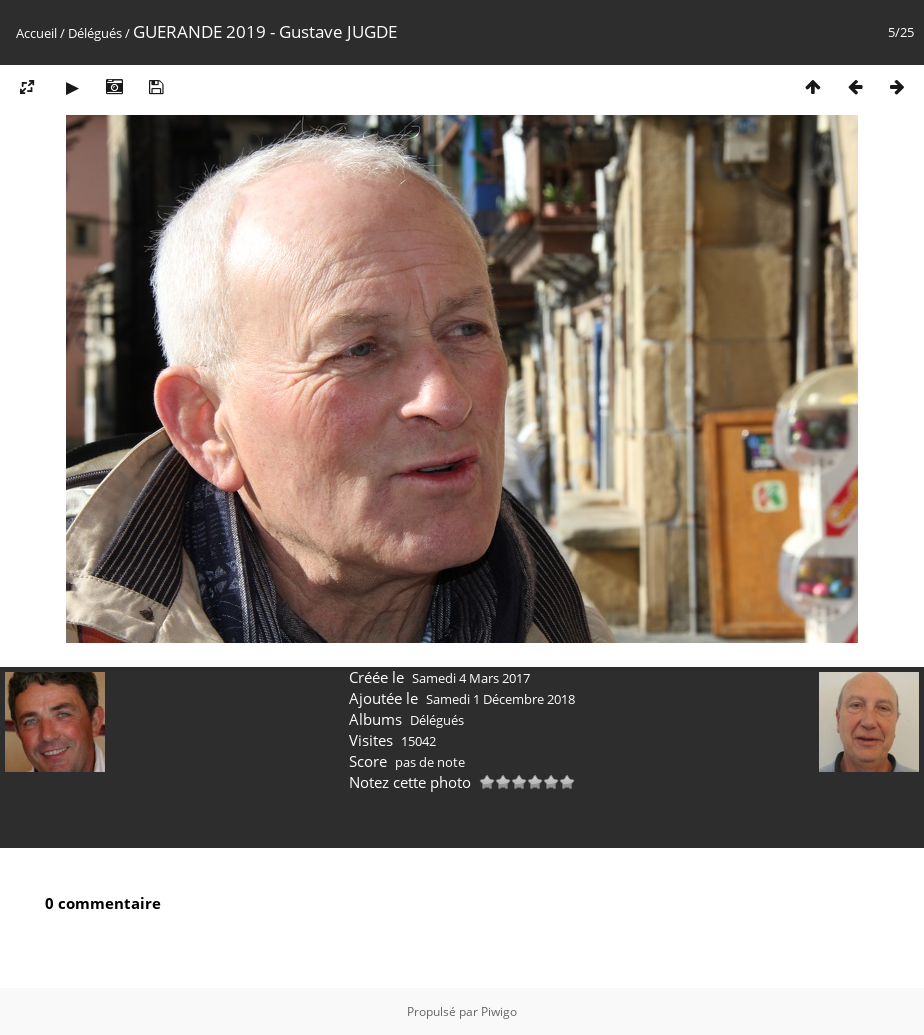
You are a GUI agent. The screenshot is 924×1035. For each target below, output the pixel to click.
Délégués (95, 33)
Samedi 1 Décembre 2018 (500, 699)
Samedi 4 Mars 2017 (471, 678)
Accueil (36, 33)
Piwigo (499, 1011)
